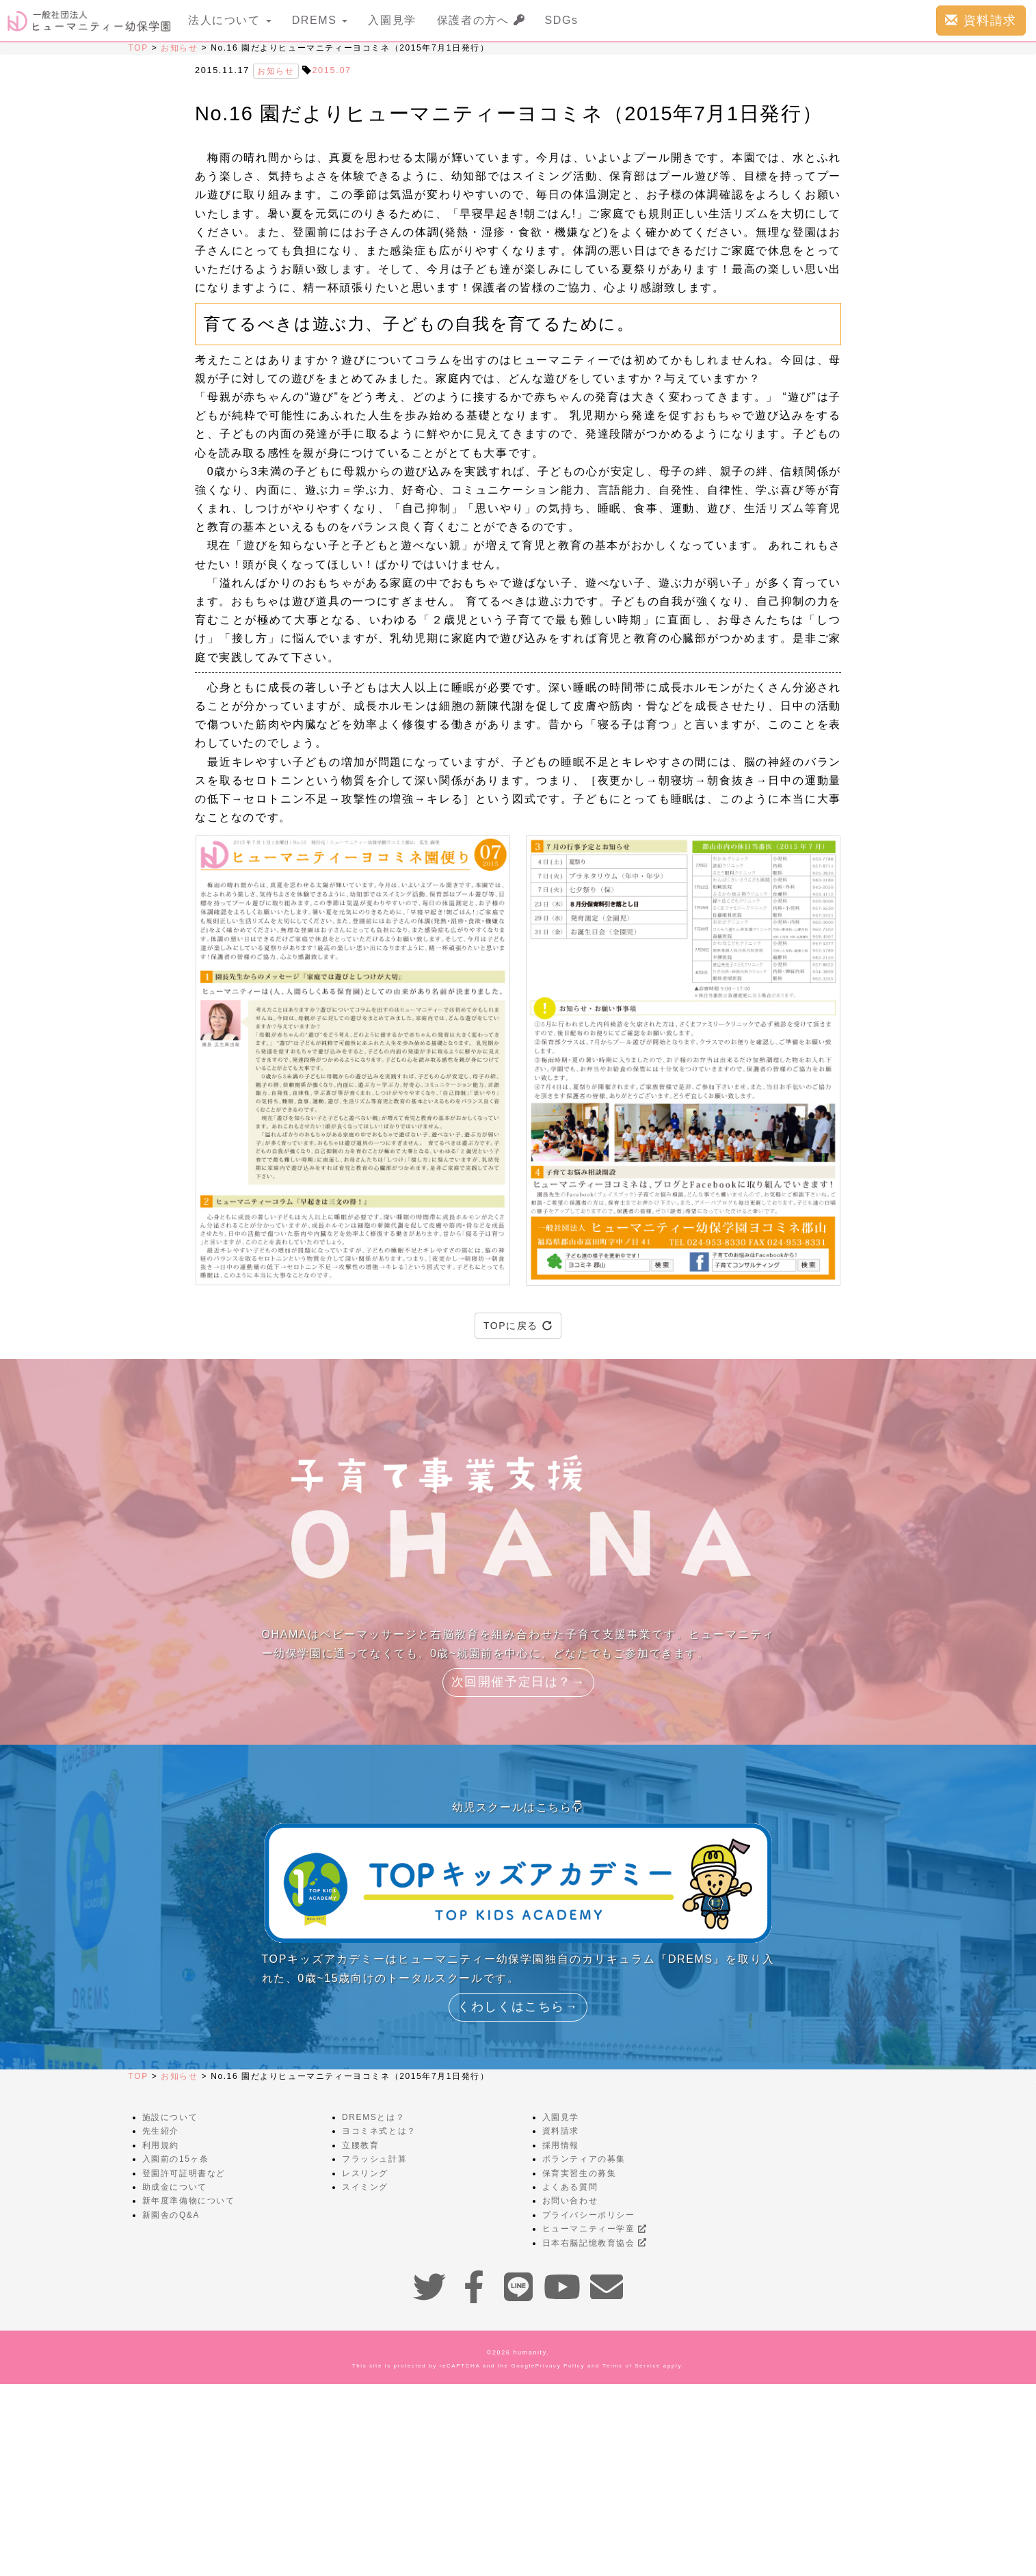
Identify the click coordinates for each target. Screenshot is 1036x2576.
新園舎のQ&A (171, 2215)
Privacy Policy (560, 2366)
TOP (138, 48)
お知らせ (179, 48)
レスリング (365, 2173)
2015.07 (331, 70)
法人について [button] (229, 20)
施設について (170, 2117)
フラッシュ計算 (374, 2159)
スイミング (365, 2187)
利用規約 (160, 2145)
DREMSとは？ (373, 2117)
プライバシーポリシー (588, 2215)
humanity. (532, 2352)
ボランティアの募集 (584, 2159)
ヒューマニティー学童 (594, 2228)
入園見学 (392, 20)
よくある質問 (570, 2187)
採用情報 (560, 2145)
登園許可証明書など (184, 2173)
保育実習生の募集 (579, 2173)
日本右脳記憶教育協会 (594, 2243)
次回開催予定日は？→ (518, 1682)
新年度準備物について (188, 2200)
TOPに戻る (518, 1325)
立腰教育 (360, 2145)
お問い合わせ (570, 2200)
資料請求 (981, 20)
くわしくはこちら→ (517, 2006)
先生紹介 (160, 2131)
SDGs (562, 20)
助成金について (174, 2187)
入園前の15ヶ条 (175, 2159)
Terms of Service (631, 2366)
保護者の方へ (480, 20)
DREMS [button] (320, 20)
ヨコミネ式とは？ (379, 2131)
